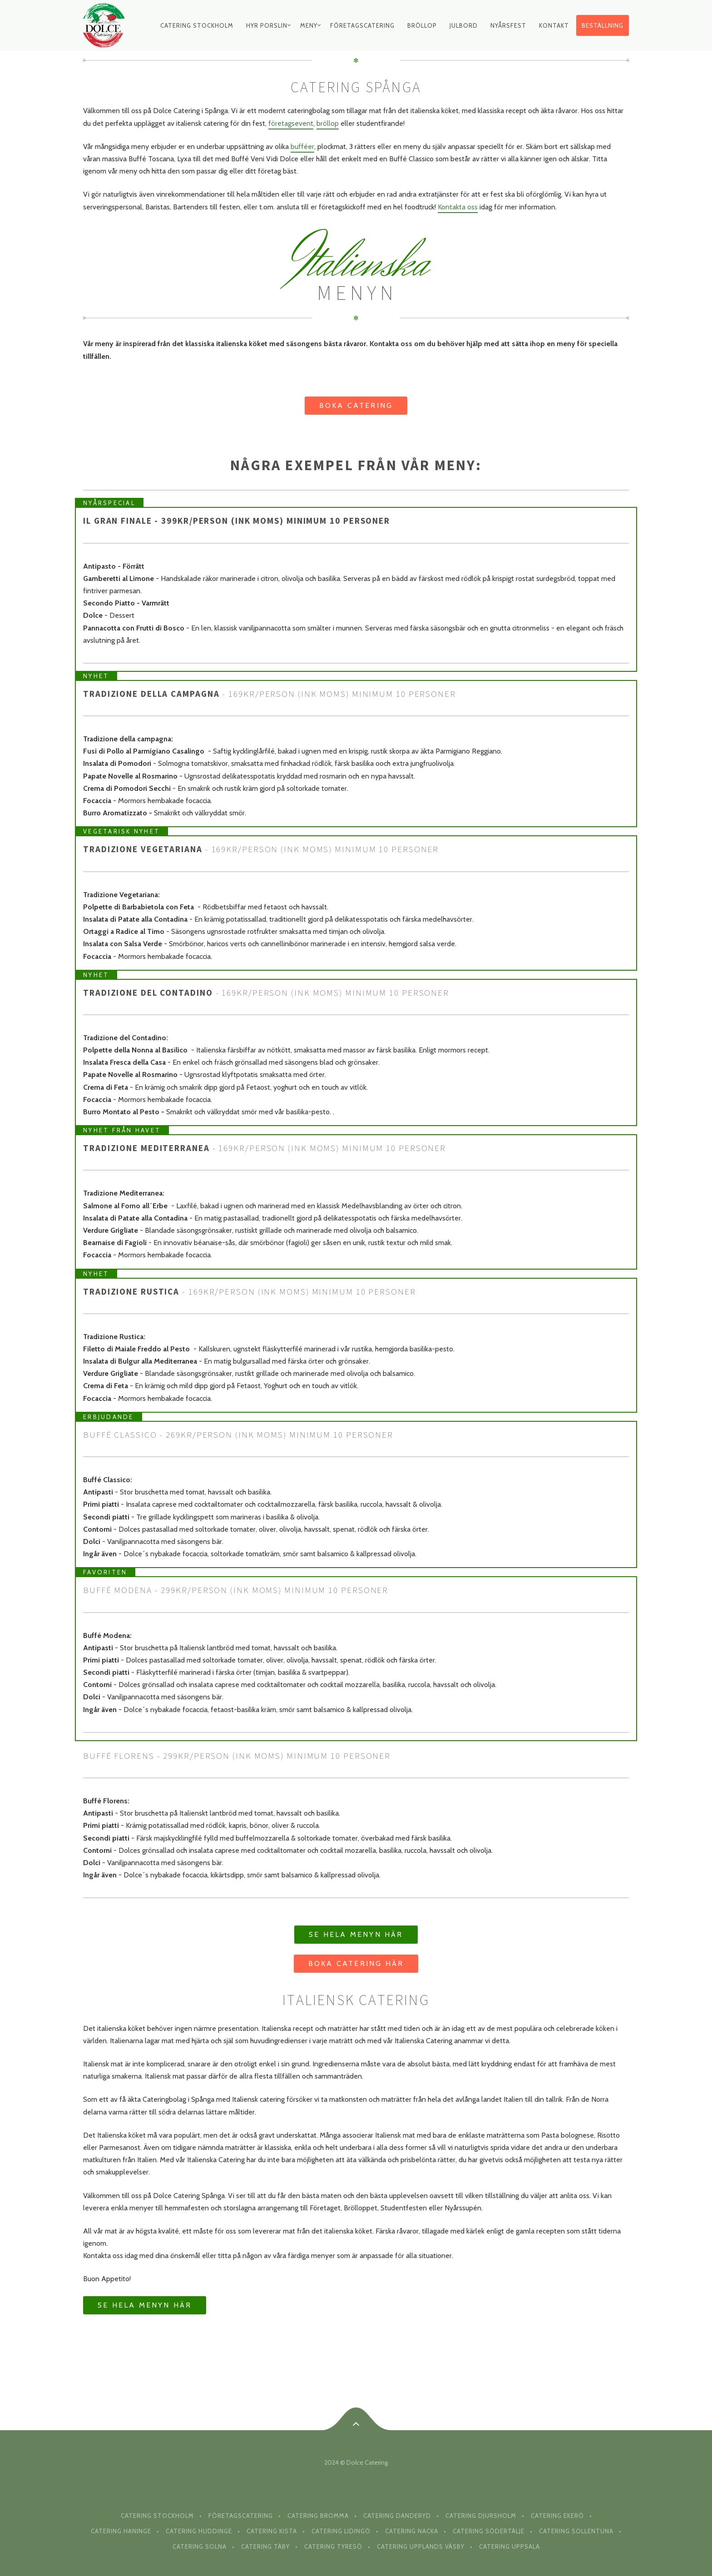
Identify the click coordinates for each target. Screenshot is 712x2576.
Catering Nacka (411, 2531)
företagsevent (290, 123)
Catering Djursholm (480, 2515)
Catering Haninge (121, 2531)
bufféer (302, 146)
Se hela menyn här (356, 1934)
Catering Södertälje (488, 2531)
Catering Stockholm (196, 25)
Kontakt (554, 25)
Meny (308, 25)
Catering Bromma (318, 2515)
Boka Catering (356, 405)
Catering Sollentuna (576, 2531)
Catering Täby (265, 2546)
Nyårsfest (508, 25)
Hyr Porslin (266, 25)
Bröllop (422, 25)
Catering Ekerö (557, 2515)
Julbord (464, 25)
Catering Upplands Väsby (421, 2546)
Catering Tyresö (333, 2546)
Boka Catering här (356, 1963)
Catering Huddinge (199, 2531)
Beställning (602, 25)
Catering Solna (200, 2546)
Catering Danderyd (397, 2515)
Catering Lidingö (341, 2531)
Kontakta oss (458, 207)
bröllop (327, 123)
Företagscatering (362, 25)
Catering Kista (272, 2531)
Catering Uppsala (509, 2546)
